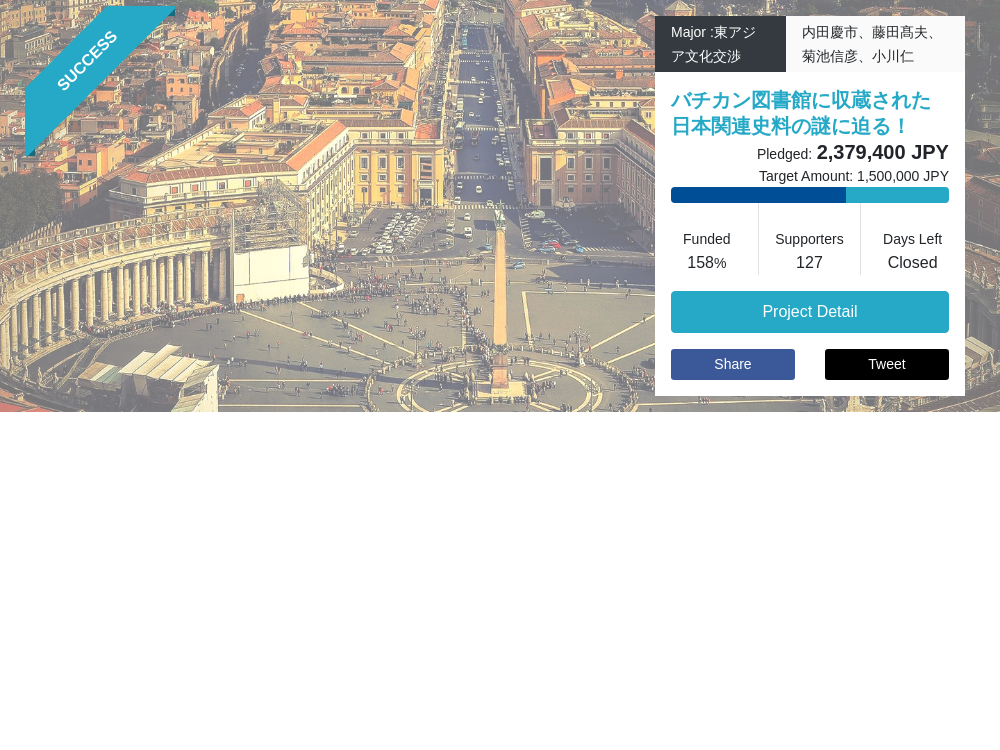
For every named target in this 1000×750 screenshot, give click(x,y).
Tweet (886, 364)
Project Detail (809, 311)
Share (732, 364)
